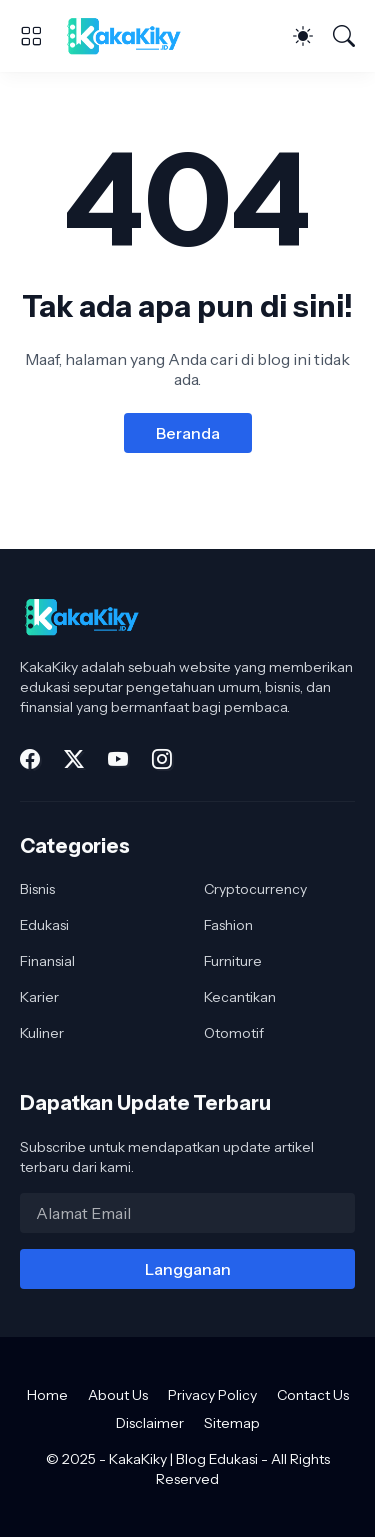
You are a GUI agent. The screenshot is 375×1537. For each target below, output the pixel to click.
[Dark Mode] (303, 36)
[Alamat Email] (187, 1213)
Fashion (228, 925)
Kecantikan (240, 997)
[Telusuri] (344, 36)
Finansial (47, 961)
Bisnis (37, 889)
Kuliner (42, 1033)
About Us (118, 1395)
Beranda (188, 433)
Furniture (233, 961)
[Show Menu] (31, 36)
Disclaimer (150, 1423)
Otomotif (234, 1033)
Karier (39, 997)
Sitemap (232, 1423)
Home (47, 1395)
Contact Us (313, 1395)
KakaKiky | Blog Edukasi (183, 1459)
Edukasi (44, 925)
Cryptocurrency (255, 889)
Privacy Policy (212, 1395)
